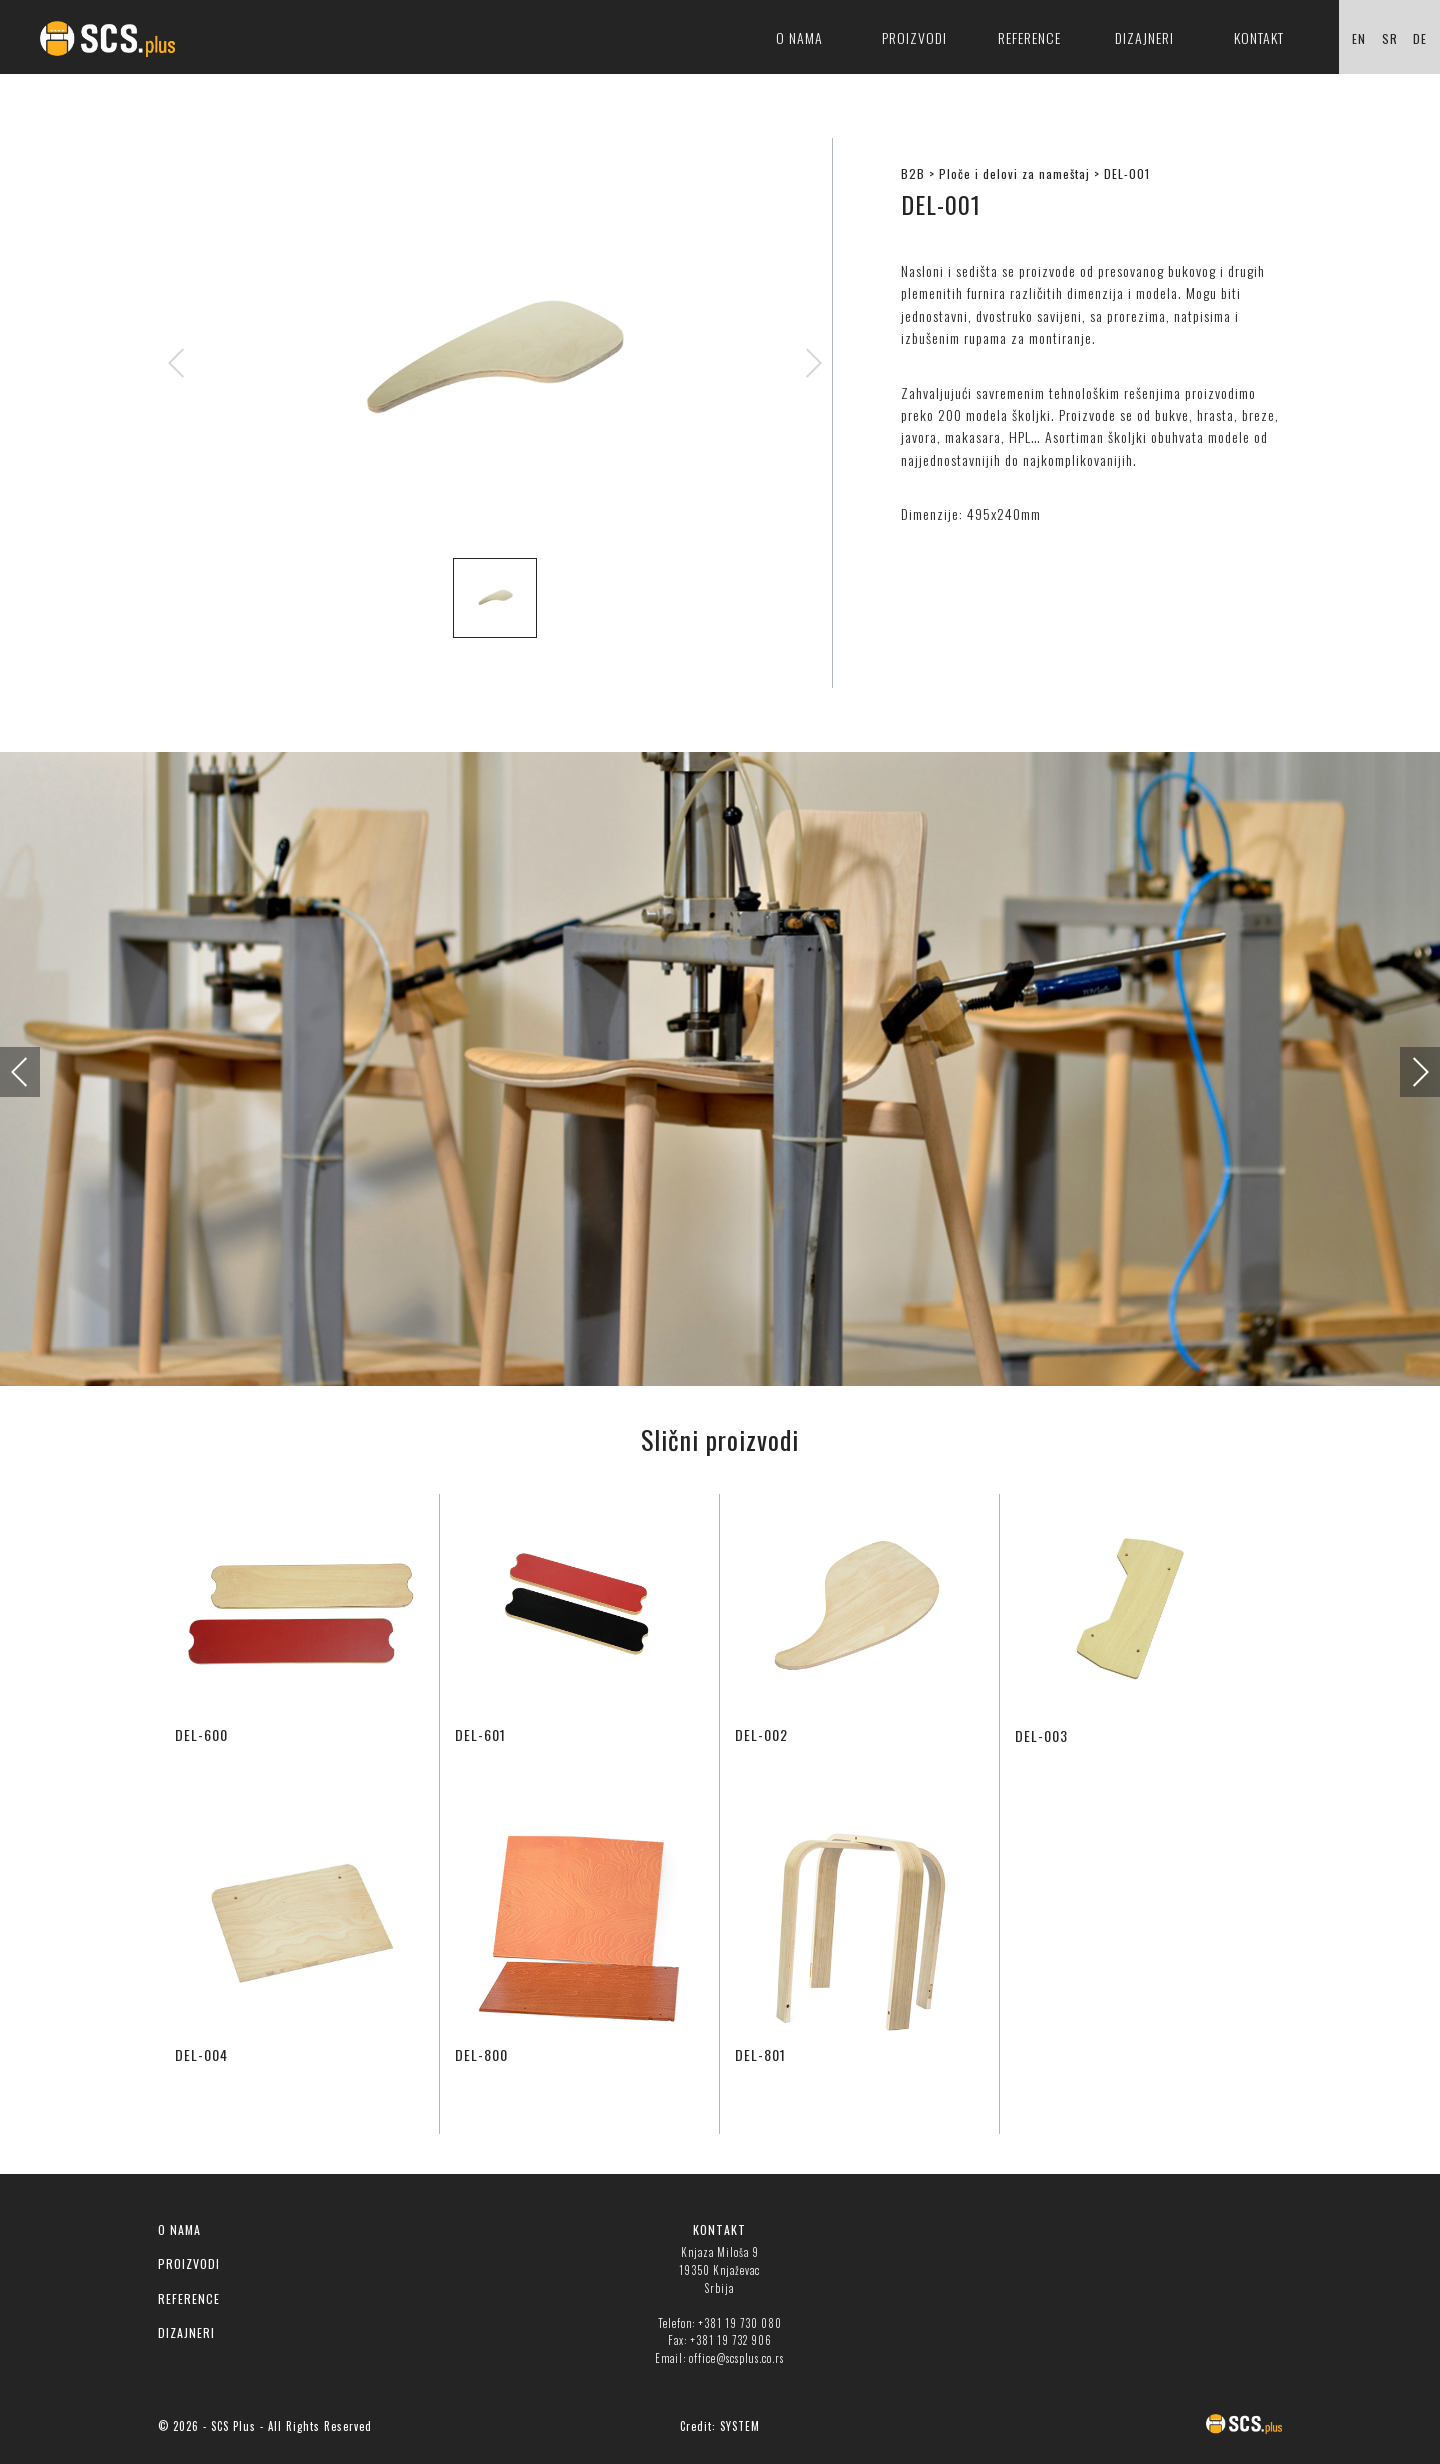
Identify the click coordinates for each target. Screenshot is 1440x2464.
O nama (799, 37)
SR (1390, 38)
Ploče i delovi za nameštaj (1014, 173)
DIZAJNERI (186, 2332)
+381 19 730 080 (740, 2323)
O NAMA (179, 2229)
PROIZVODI (189, 2263)
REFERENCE (189, 2298)
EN (1359, 38)
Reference (1029, 37)
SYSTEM (740, 2426)
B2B (913, 173)
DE (1420, 38)
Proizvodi (914, 37)
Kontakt (1259, 37)
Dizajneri (1144, 37)
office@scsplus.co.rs (736, 2358)
